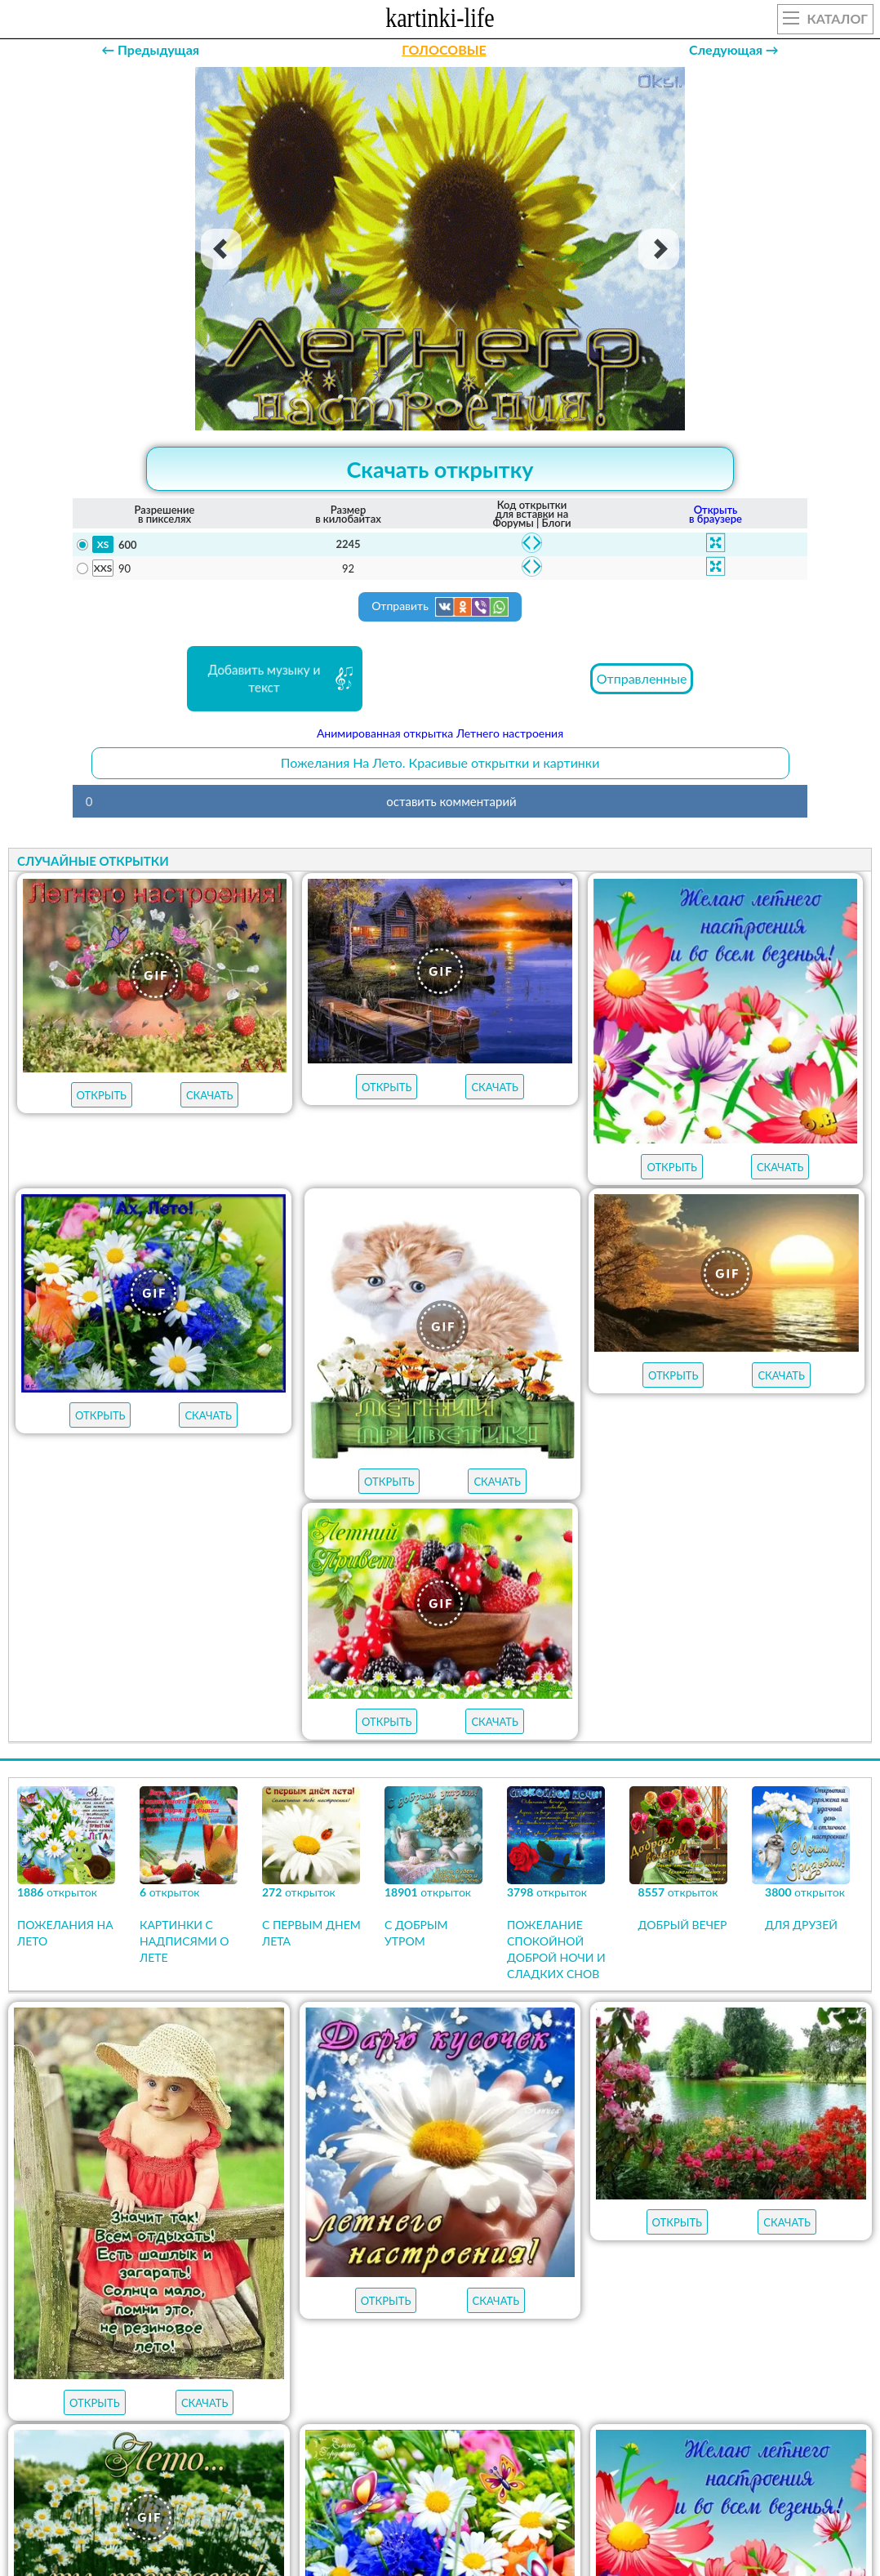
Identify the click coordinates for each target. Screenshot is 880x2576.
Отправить (440, 607)
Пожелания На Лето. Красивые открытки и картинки (440, 762)
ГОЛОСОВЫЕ (444, 49)
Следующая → (734, 49)
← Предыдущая (150, 49)
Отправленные (642, 678)
